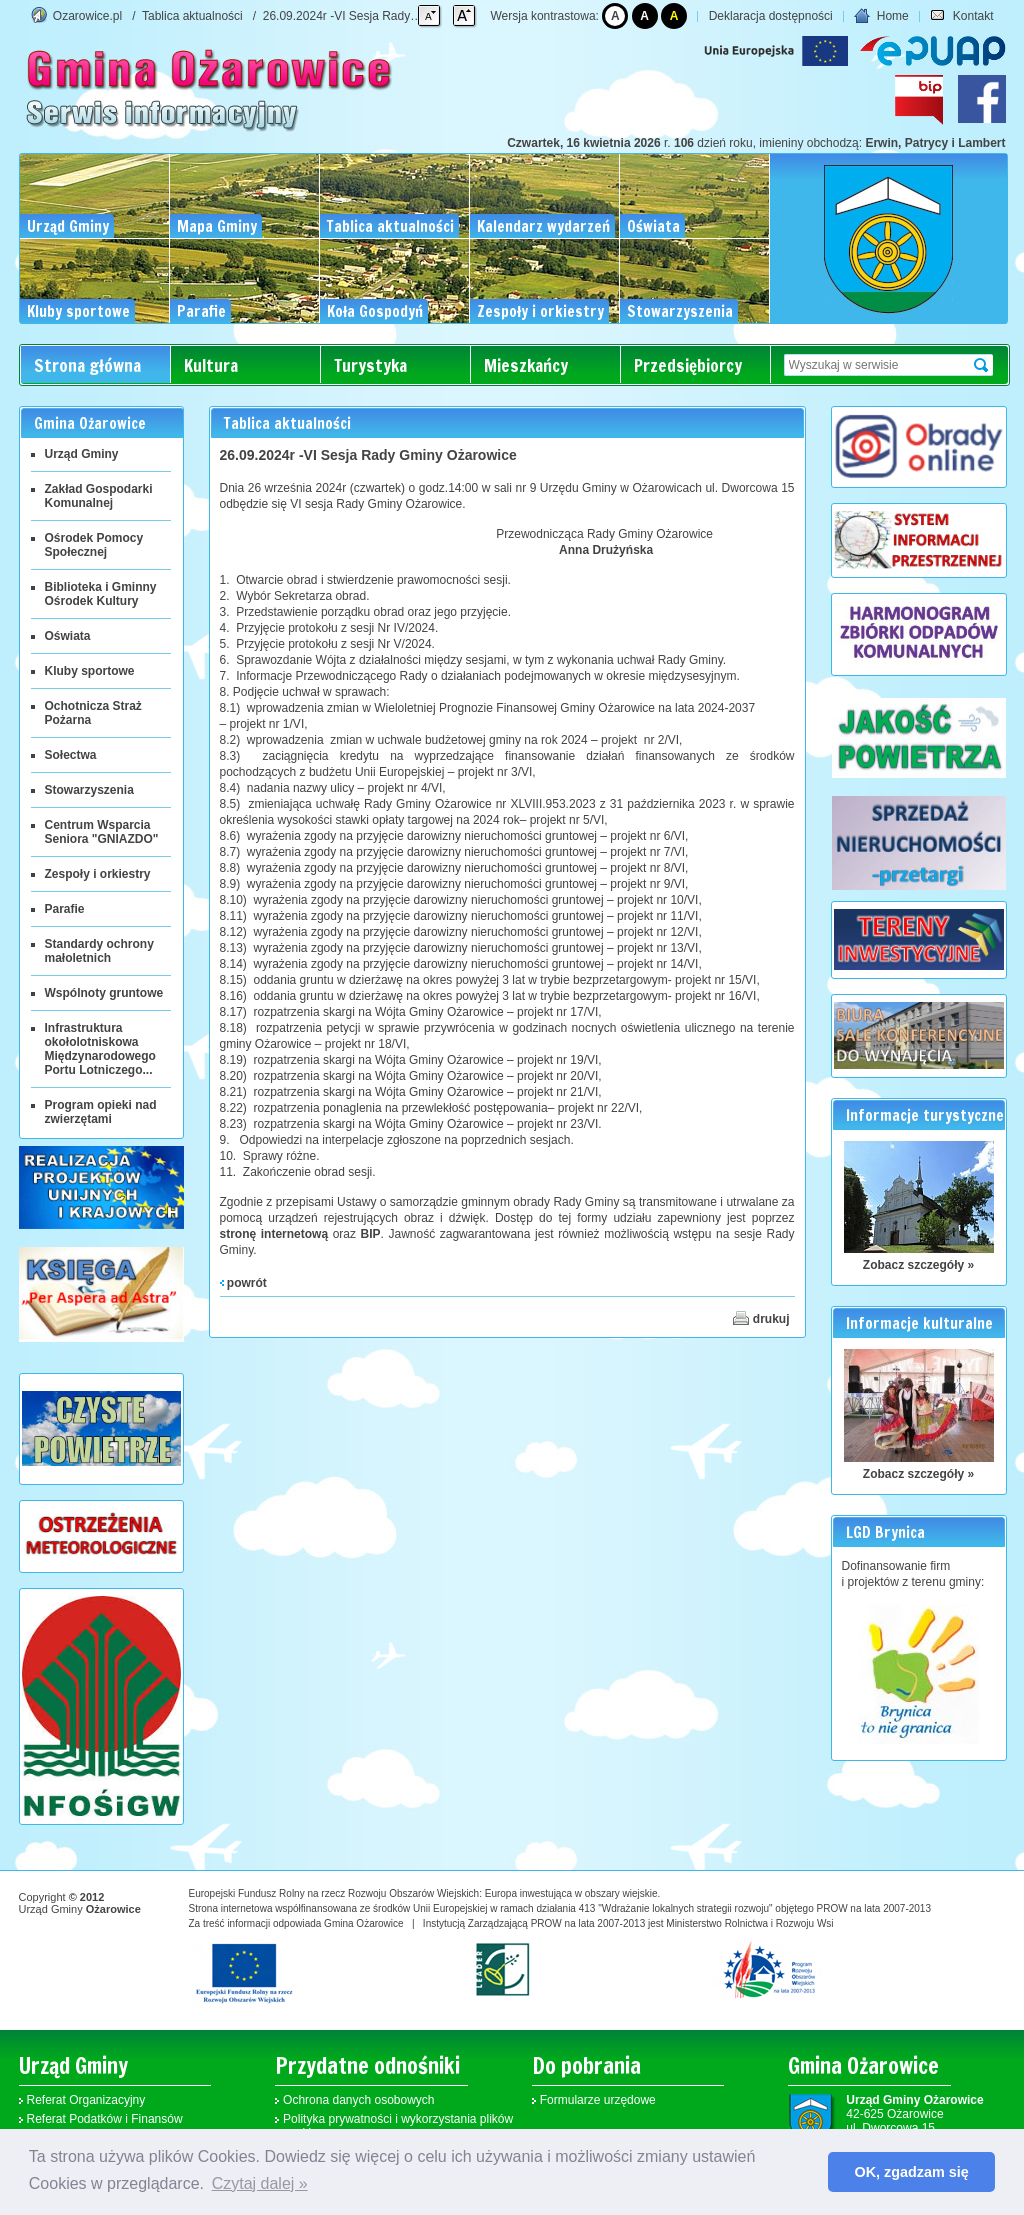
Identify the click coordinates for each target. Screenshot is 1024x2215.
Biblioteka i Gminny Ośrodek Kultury (101, 594)
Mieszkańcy (526, 365)
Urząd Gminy (82, 454)
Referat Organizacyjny (86, 2100)
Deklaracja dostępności (771, 16)
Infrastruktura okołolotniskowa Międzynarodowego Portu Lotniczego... (100, 1049)
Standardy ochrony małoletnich (99, 951)
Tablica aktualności (192, 16)
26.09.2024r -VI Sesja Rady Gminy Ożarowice (385, 16)
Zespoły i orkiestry (98, 874)
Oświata (68, 636)
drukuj (761, 1318)
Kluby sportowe (90, 671)
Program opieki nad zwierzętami (101, 1112)
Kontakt (961, 16)
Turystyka (370, 365)
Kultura (211, 365)
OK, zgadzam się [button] (912, 2172)
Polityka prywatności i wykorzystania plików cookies (398, 2126)
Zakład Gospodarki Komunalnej (99, 496)
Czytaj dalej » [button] (260, 2183)
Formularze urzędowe (598, 2100)
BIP (371, 1234)
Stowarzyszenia (89, 790)
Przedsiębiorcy (688, 365)
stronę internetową (274, 1234)
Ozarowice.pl (87, 16)
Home (881, 16)
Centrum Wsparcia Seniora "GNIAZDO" (102, 832)
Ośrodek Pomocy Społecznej (94, 545)
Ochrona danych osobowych (358, 2100)
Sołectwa (71, 755)
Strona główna (87, 365)
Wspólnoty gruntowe (104, 993)
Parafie (65, 909)
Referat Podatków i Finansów (105, 2119)
